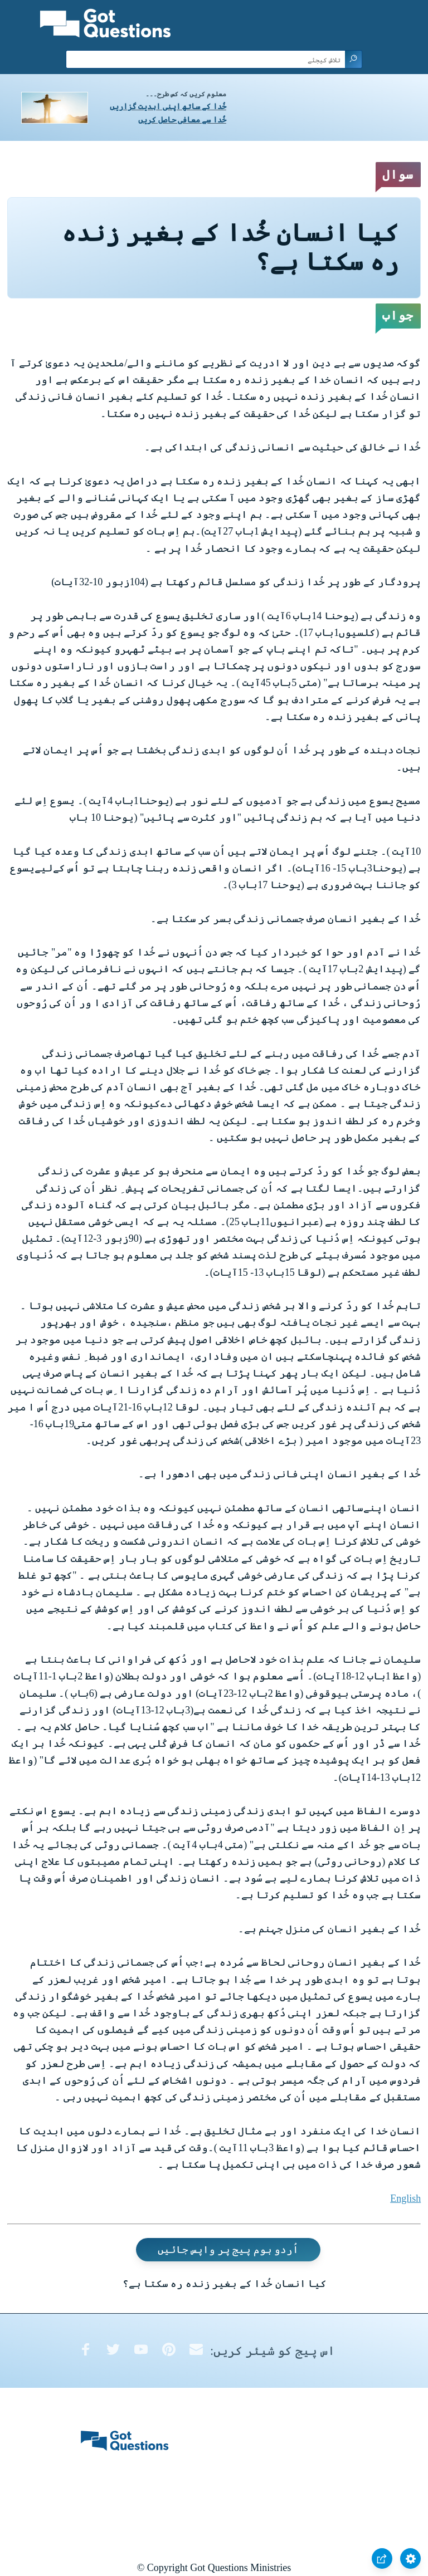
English (405, 2198)
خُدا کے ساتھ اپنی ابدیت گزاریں (168, 106)
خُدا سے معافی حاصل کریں (182, 120)
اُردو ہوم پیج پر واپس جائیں (228, 2249)
